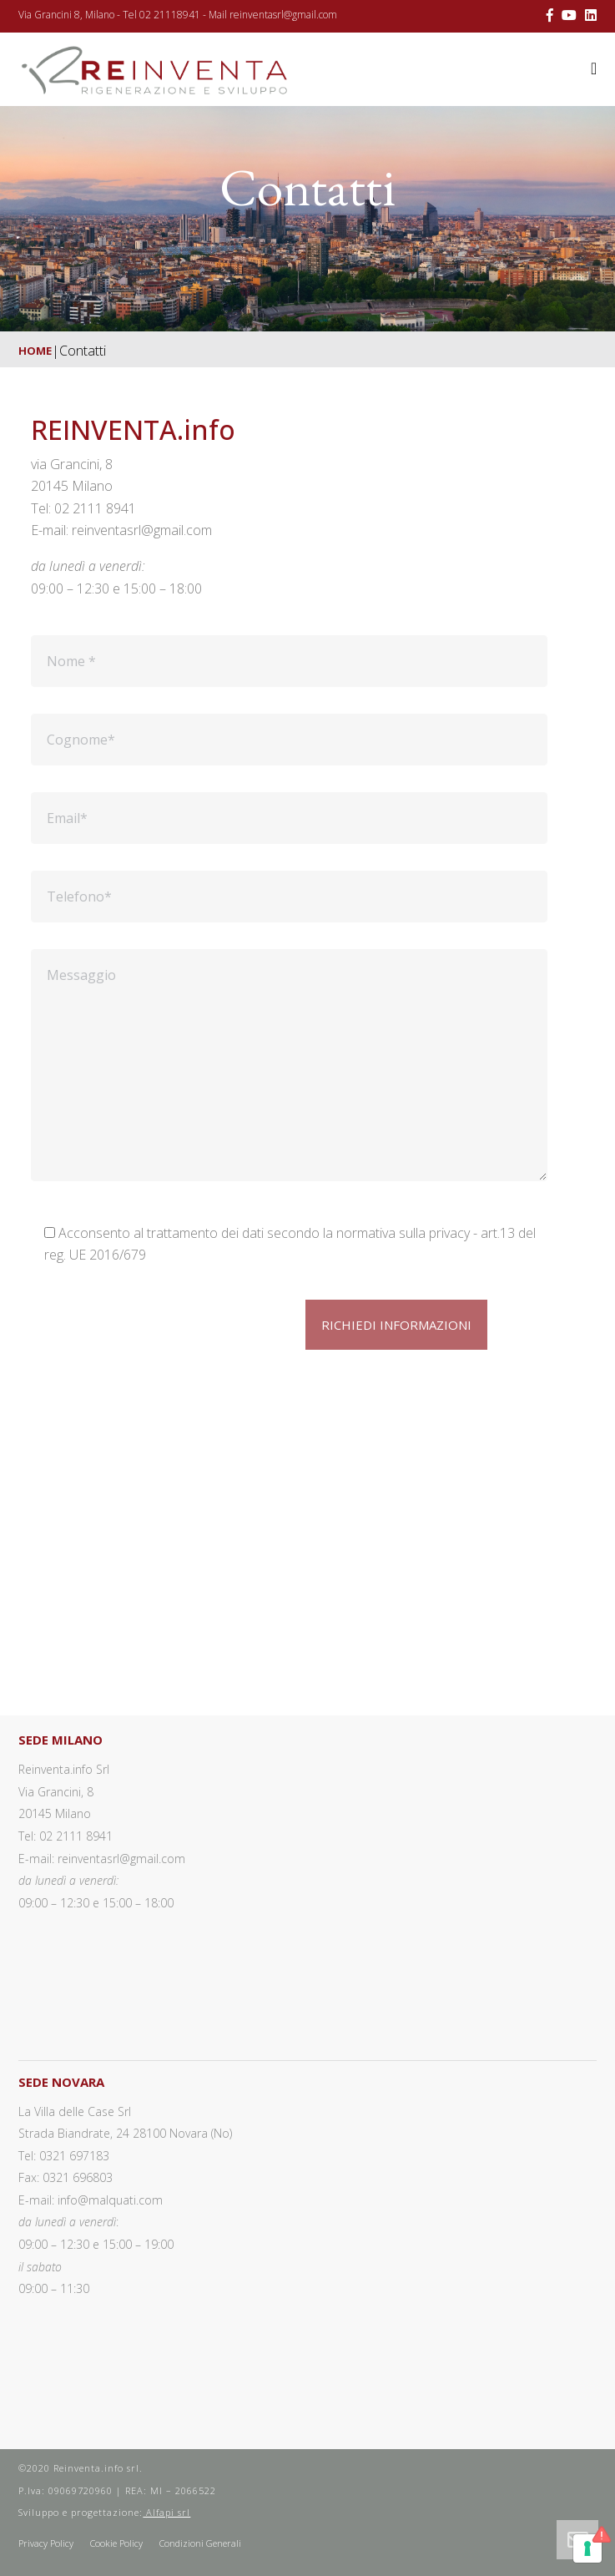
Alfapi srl (166, 2512)
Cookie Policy (116, 2543)
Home (35, 350)
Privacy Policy (45, 2543)
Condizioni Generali (200, 2543)
